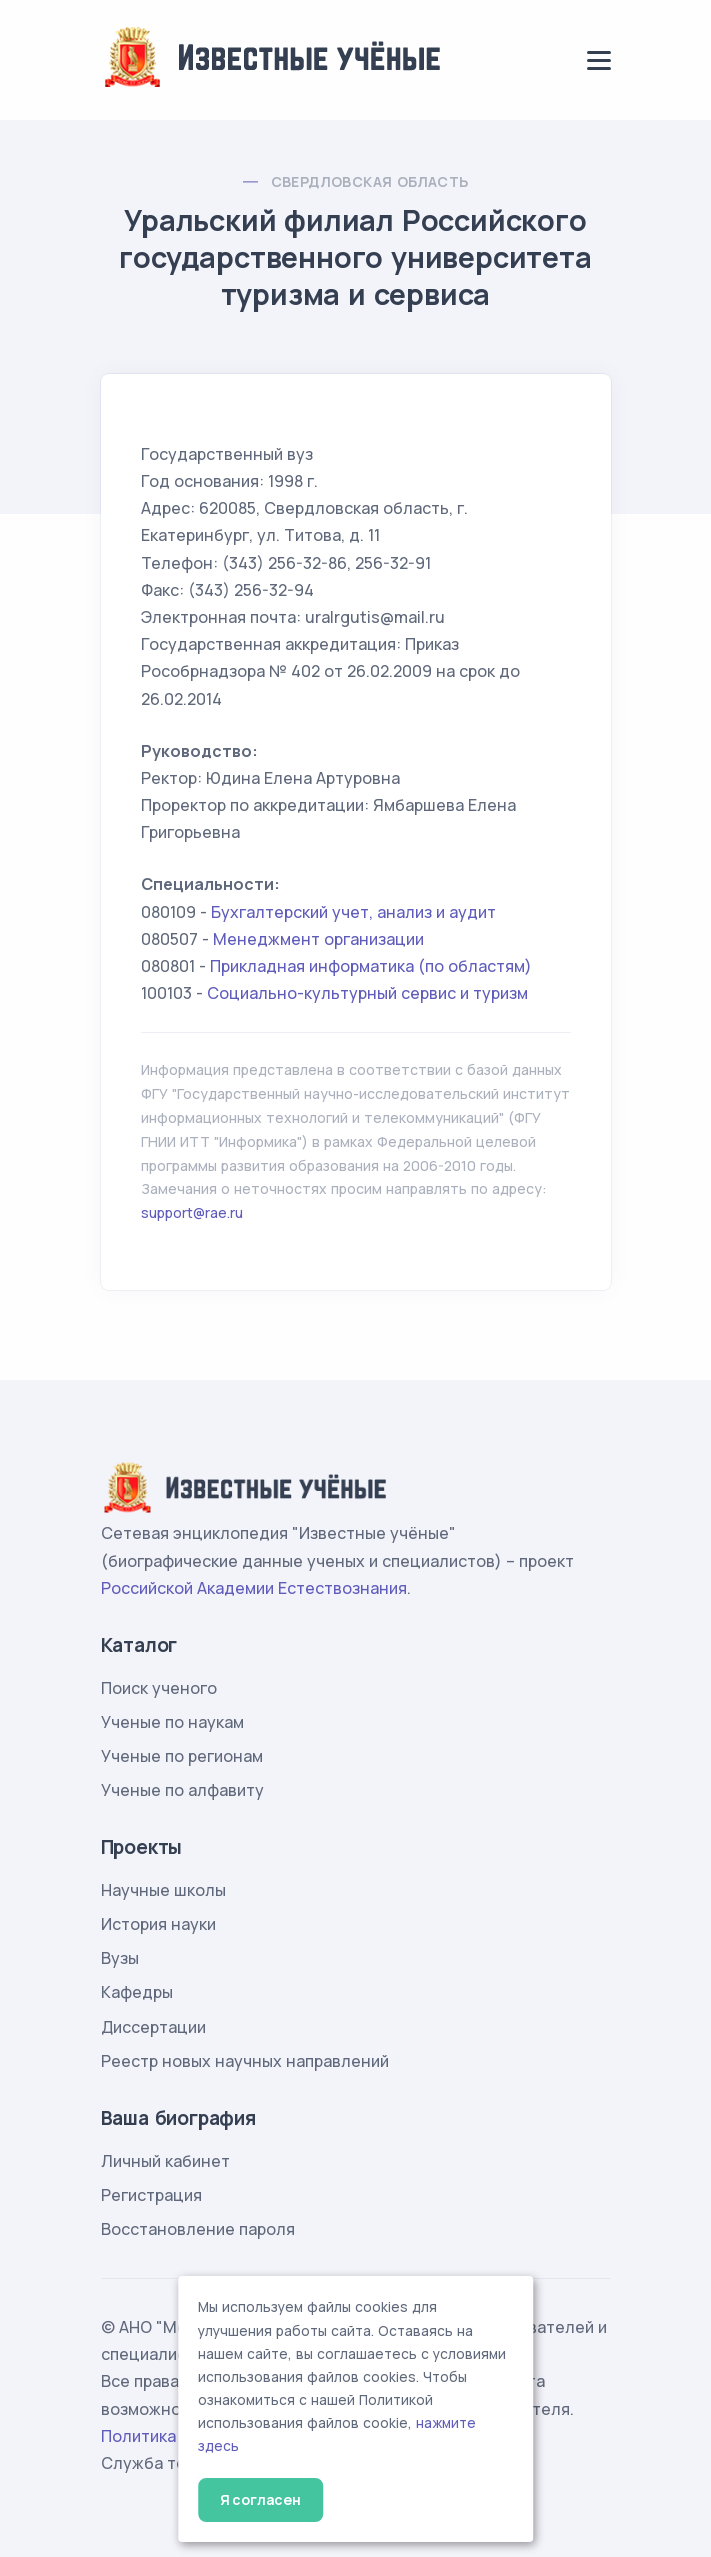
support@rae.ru (192, 1212)
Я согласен (260, 2499)
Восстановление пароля (198, 2229)
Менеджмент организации (318, 939)
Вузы (120, 1958)
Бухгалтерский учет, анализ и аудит (353, 912)
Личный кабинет (165, 2161)
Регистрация (151, 2195)
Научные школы (163, 1890)
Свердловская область (370, 181)
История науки (158, 1924)
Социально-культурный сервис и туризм (367, 993)
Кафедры (137, 1992)
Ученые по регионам (182, 1756)
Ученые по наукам (172, 1722)
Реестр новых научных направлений (245, 2061)
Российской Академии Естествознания (254, 1588)
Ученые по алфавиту (182, 1790)
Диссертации (153, 2027)
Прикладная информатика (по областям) (371, 966)
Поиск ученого (159, 1688)
